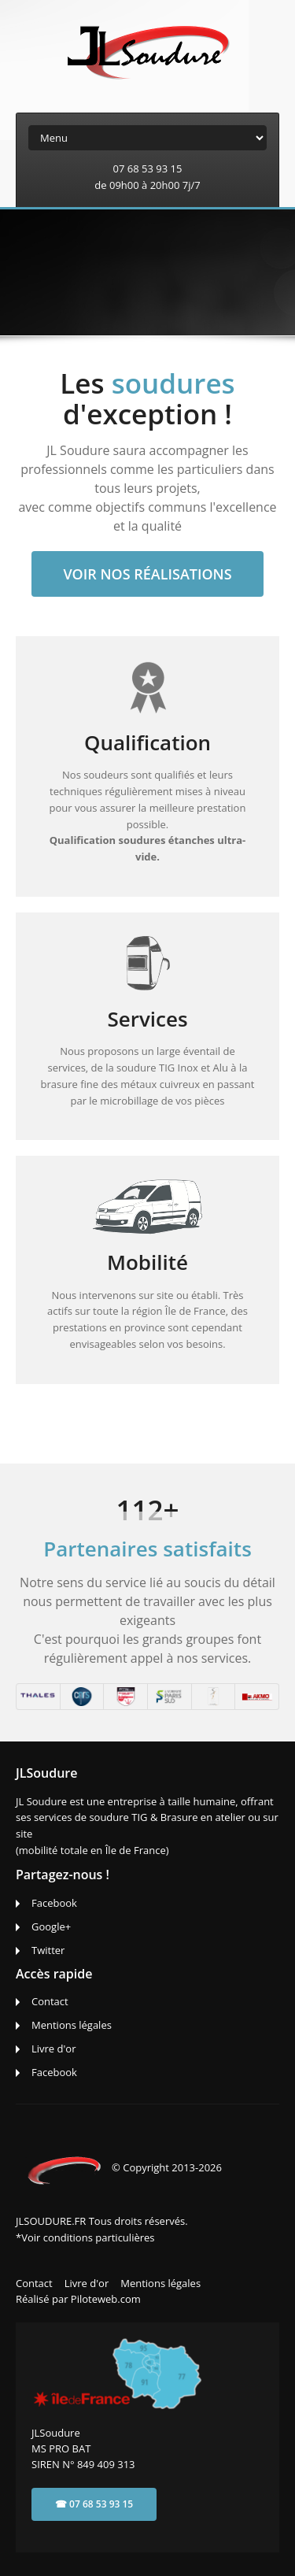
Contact (49, 2001)
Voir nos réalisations (147, 573)
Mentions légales (71, 2025)
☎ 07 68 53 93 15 (94, 2504)
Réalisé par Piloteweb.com (78, 2299)
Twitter (48, 1950)
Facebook (54, 1903)
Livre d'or (53, 2048)
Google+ (51, 1926)
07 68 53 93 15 (148, 168)
